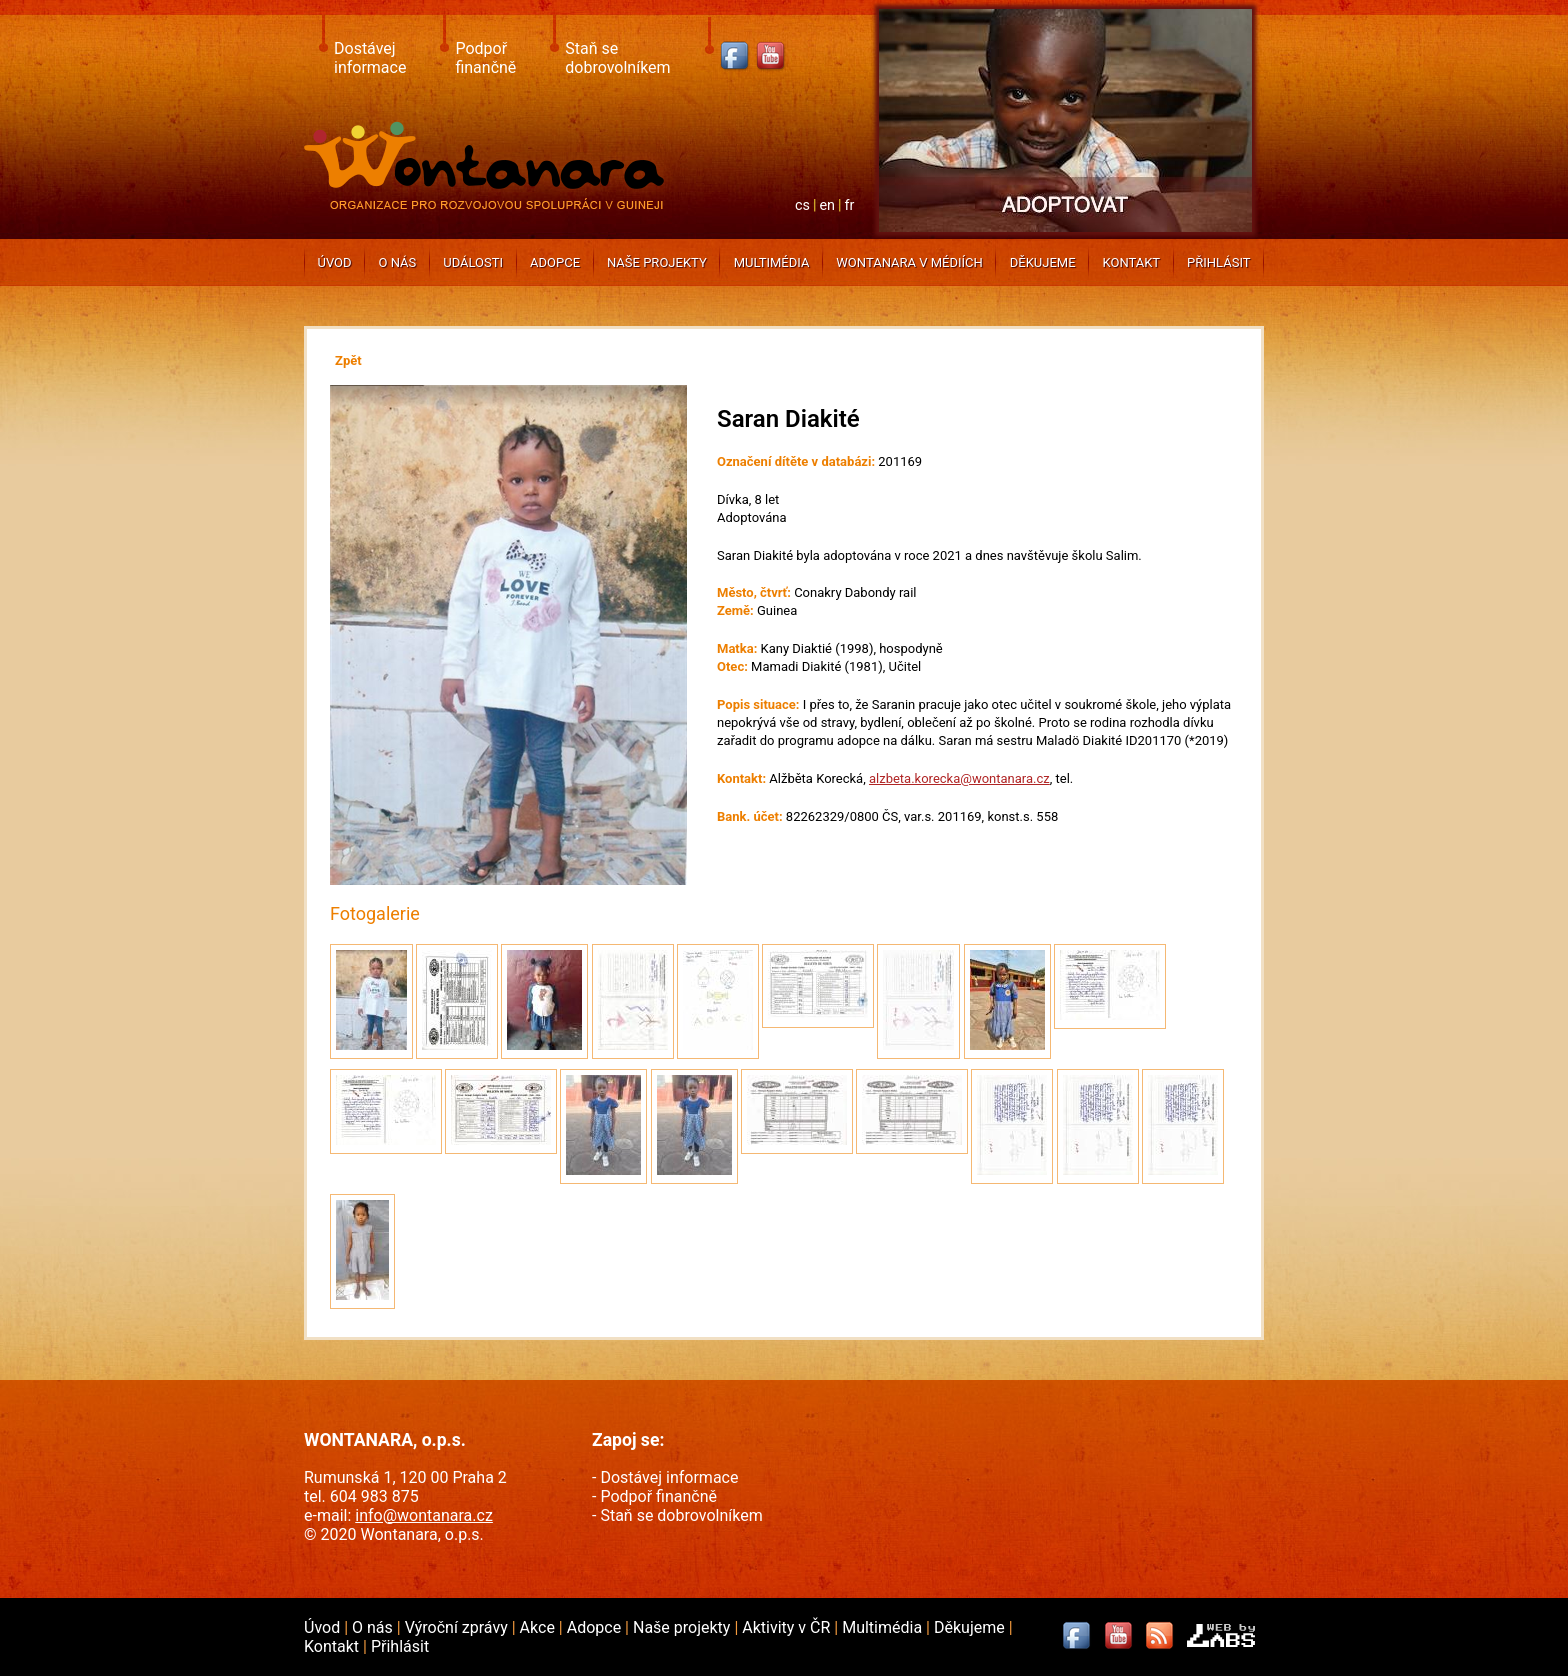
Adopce (555, 262)
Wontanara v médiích (909, 262)
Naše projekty (657, 262)
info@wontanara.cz (424, 1515)
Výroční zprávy (458, 1627)
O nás (398, 262)
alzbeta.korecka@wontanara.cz (959, 778)
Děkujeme (1043, 262)
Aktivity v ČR (788, 1627)
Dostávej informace (370, 58)
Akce (539, 1627)
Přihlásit (1218, 262)
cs (802, 205)
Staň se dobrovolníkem (617, 58)
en (827, 205)
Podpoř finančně (485, 58)
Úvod (334, 262)
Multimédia (772, 262)
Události (473, 262)
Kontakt (1131, 262)
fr (850, 205)
